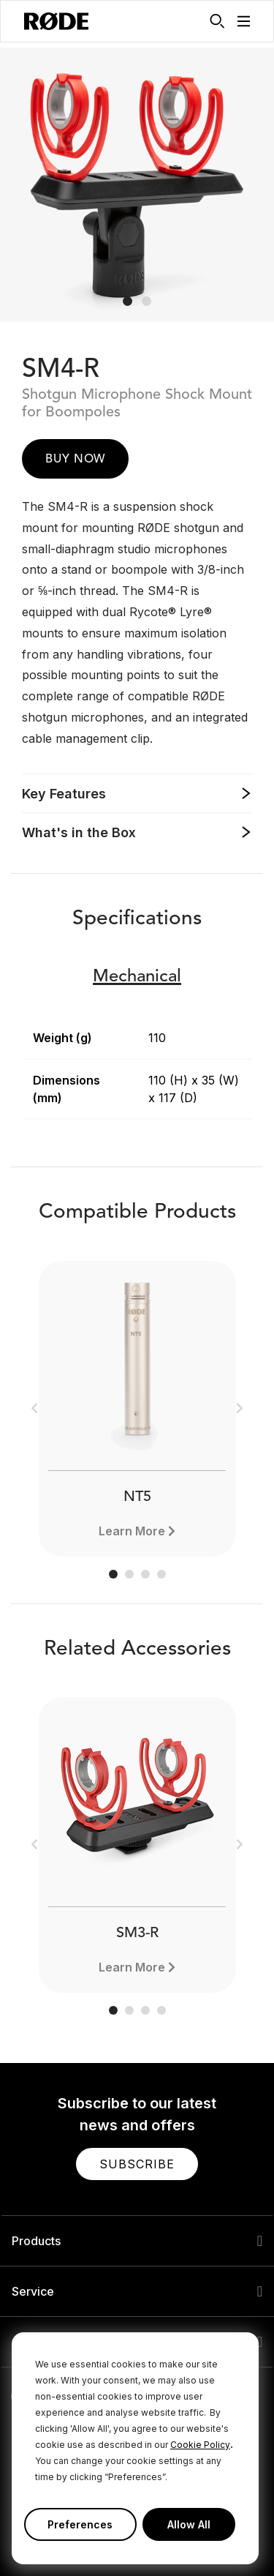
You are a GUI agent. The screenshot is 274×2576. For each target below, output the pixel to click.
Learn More (132, 1531)
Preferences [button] (80, 2524)
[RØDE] (56, 21)
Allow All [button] (188, 2524)
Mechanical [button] (137, 977)
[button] (244, 21)
